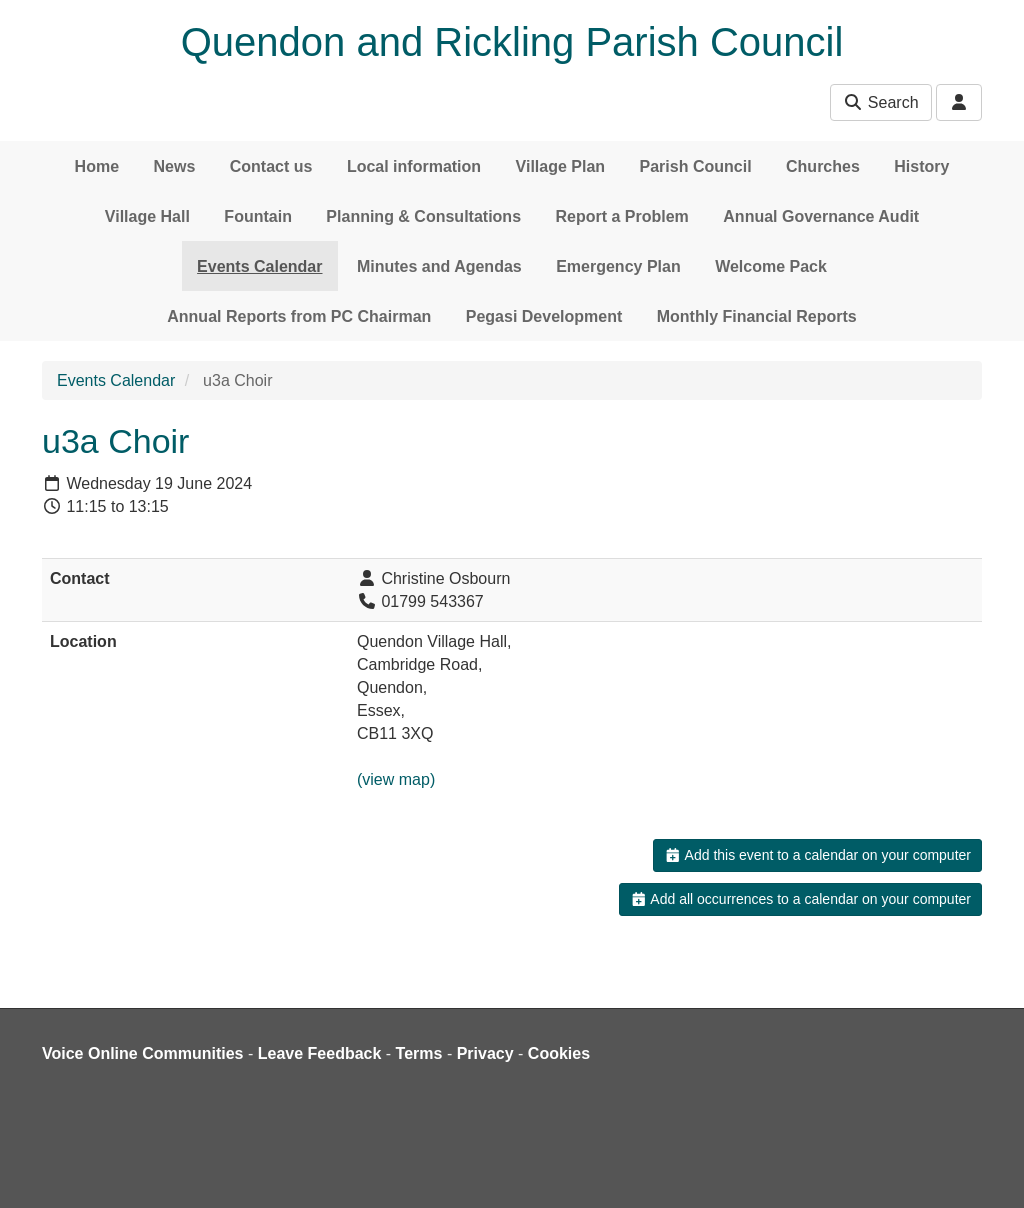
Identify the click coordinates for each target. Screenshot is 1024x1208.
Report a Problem (621, 216)
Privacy (485, 1053)
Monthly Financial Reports (757, 316)
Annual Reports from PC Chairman (299, 316)
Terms (419, 1053)
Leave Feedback (320, 1053)
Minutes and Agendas (439, 266)
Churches (823, 166)
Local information (414, 166)
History (921, 166)
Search (880, 102)
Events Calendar (259, 266)
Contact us (271, 166)
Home (97, 166)
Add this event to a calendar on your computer (817, 855)
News (175, 166)
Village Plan (561, 166)
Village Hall (147, 216)
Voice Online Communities (143, 1053)
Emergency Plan (618, 266)
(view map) (396, 779)
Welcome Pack (771, 266)
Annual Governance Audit (821, 216)
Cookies (559, 1053)
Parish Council (696, 166)
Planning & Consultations (423, 216)
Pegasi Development (544, 316)
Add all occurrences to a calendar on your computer (800, 899)
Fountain (258, 216)
